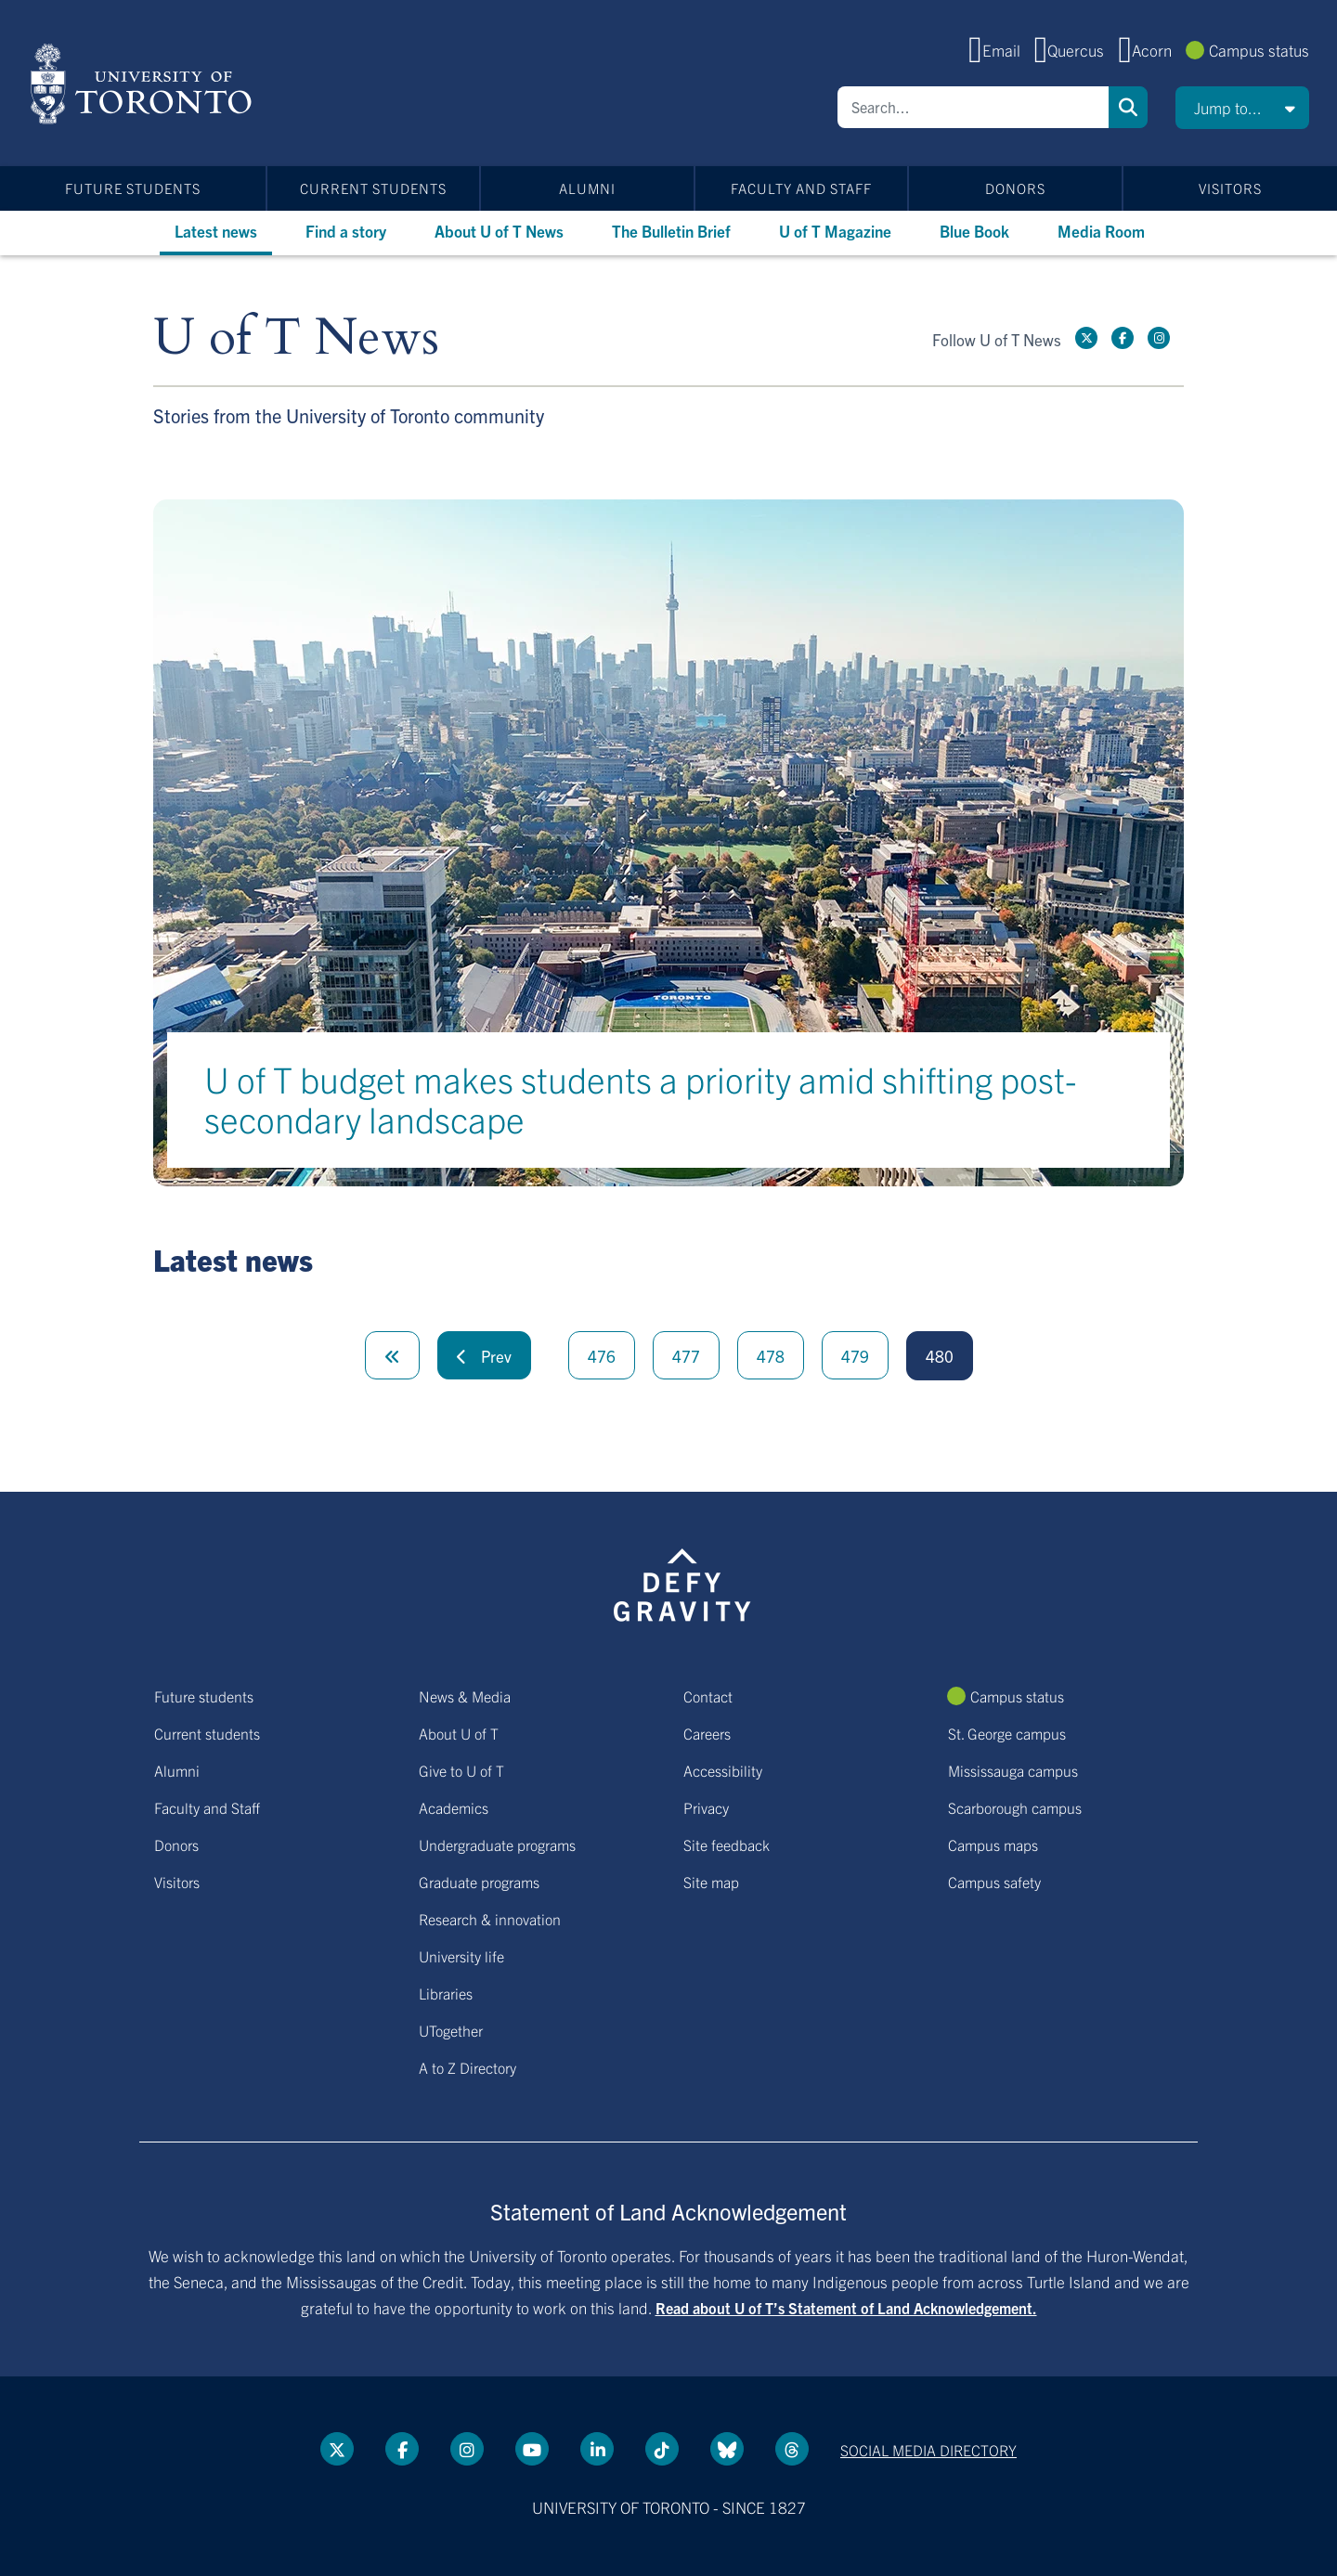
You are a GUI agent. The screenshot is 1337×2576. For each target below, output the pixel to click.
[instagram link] (1159, 338)
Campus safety (994, 1881)
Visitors (1230, 188)
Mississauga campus (1013, 1770)
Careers (707, 1733)
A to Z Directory (467, 2067)
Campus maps (993, 1844)
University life (461, 1956)
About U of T (459, 1733)
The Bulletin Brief (671, 230)
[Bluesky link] (727, 2449)
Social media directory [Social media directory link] (928, 2449)
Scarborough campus (1015, 1807)
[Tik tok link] (662, 2449)
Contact (708, 1696)
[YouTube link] (532, 2449)
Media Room (1101, 230)
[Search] (973, 107)
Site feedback (726, 1844)
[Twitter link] (1086, 338)
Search (1128, 107)
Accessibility (722, 1770)
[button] (1242, 107)
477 (686, 1356)
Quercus (1075, 49)
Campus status (1259, 49)
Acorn (1152, 49)
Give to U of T (461, 1770)
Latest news (216, 230)
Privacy (706, 1807)
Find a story (345, 230)
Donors (1015, 188)
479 (855, 1356)
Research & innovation (490, 1918)
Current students (373, 188)
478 (771, 1356)
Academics (453, 1807)
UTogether (451, 2030)
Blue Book (974, 230)
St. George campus (1007, 1733)
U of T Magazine (835, 230)
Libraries (446, 1993)
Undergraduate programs (497, 1844)
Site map (711, 1881)
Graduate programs (479, 1881)
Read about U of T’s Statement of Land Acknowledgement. (846, 2307)
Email (1001, 49)
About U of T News (499, 230)
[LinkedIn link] (597, 2449)
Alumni (587, 188)
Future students (133, 188)
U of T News (296, 338)
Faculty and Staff (801, 188)
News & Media (465, 1696)
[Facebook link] (1122, 338)
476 (602, 1356)
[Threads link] (792, 2449)
